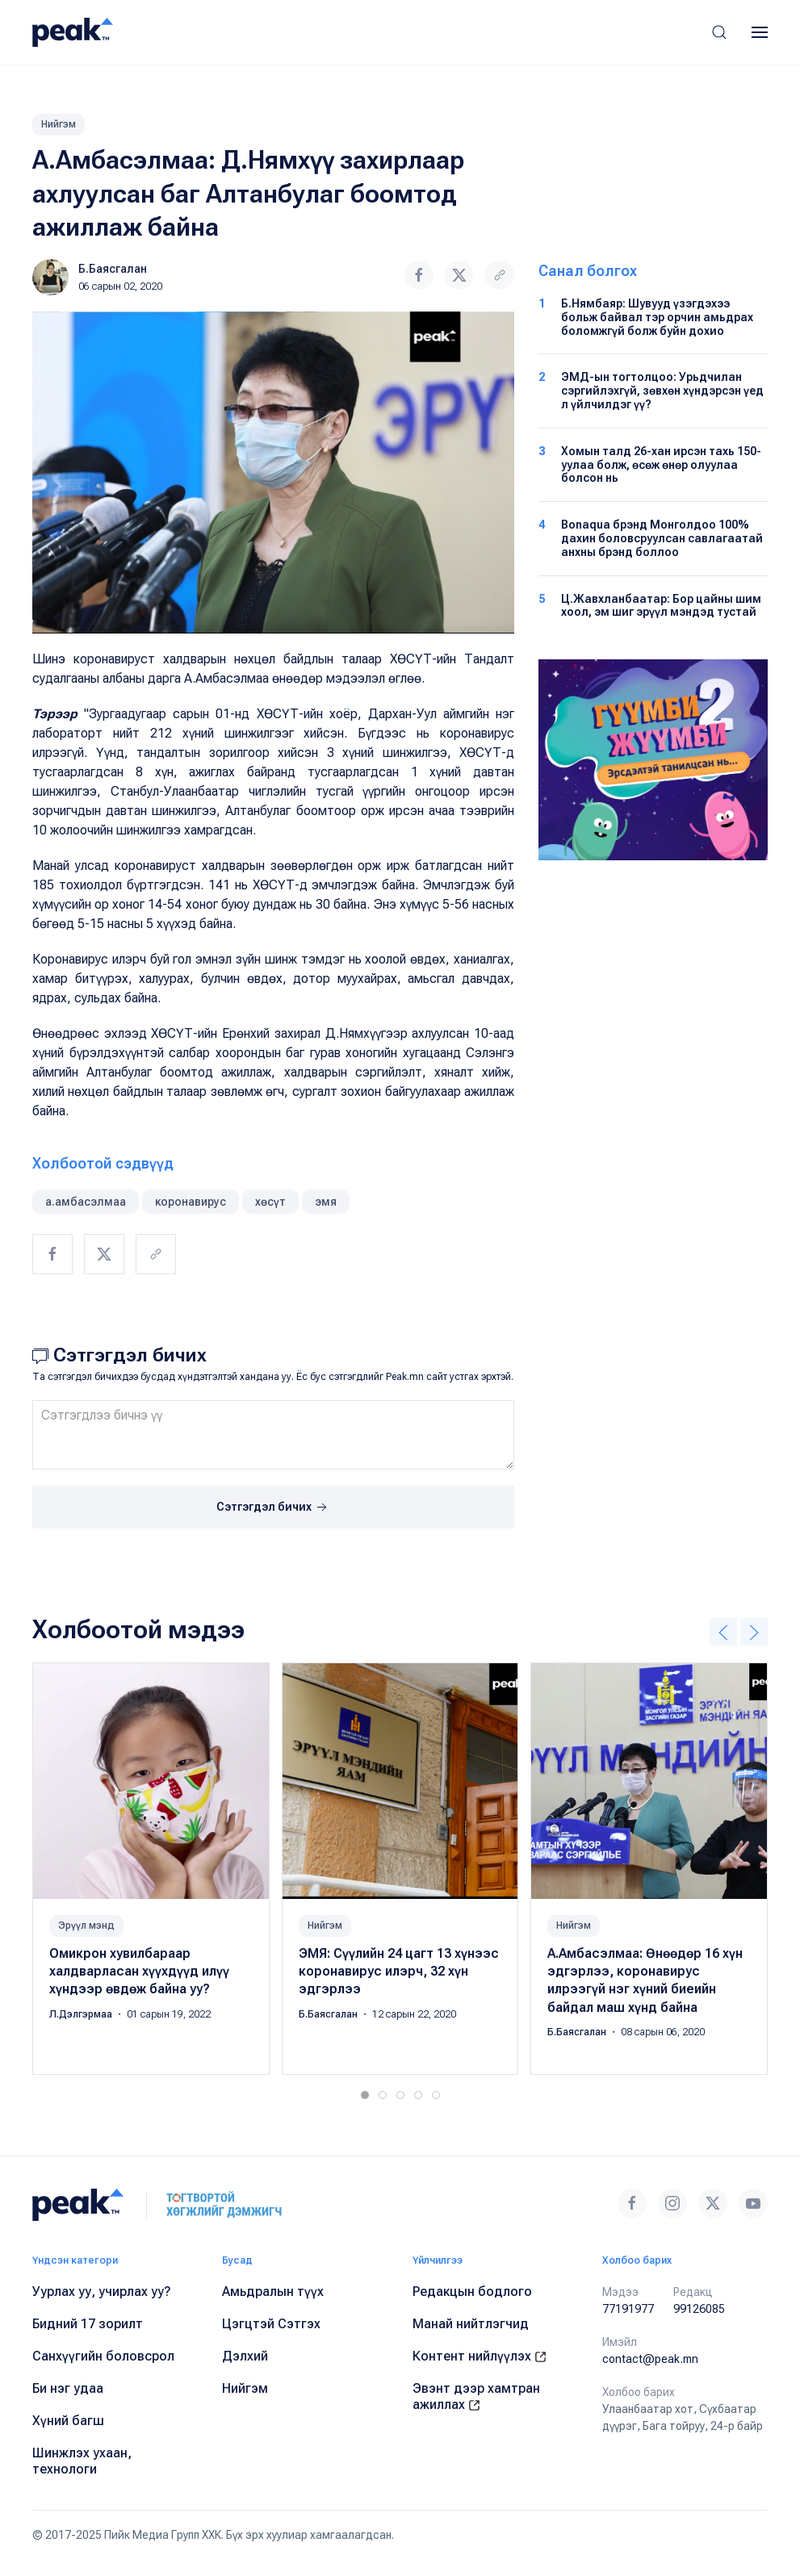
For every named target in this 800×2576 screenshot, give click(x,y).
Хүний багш (68, 2420)
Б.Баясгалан (112, 268)
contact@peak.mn (650, 2358)
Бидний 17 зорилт (87, 2323)
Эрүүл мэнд (86, 1925)
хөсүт (270, 1201)
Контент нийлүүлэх (480, 2356)
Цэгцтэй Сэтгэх (271, 2323)
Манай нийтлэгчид (471, 2323)
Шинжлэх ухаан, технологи (82, 2461)
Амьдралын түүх (273, 2291)
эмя (326, 1201)
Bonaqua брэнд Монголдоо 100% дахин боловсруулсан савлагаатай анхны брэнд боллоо (662, 538)
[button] (719, 32)
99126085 (699, 2308)
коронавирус (190, 1201)
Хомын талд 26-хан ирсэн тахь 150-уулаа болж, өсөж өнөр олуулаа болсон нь (661, 465)
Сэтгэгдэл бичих (273, 1507)
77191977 (628, 2308)
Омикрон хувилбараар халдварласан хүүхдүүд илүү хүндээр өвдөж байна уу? (139, 1971)
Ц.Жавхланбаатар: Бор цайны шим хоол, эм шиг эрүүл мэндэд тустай (661, 605)
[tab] (365, 2095)
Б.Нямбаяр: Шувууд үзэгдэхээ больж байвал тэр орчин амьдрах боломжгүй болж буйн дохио (657, 317)
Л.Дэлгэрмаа (82, 2014)
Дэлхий (245, 2356)
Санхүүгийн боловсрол (103, 2356)
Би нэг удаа (67, 2388)
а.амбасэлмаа (85, 1201)
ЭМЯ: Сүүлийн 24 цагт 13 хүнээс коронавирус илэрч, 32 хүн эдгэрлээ (399, 1971)
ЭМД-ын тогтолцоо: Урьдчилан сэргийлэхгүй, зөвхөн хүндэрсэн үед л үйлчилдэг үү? (662, 390)
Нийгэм (58, 124)
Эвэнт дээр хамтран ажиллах (476, 2396)
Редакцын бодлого (472, 2291)
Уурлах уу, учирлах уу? (101, 2291)
